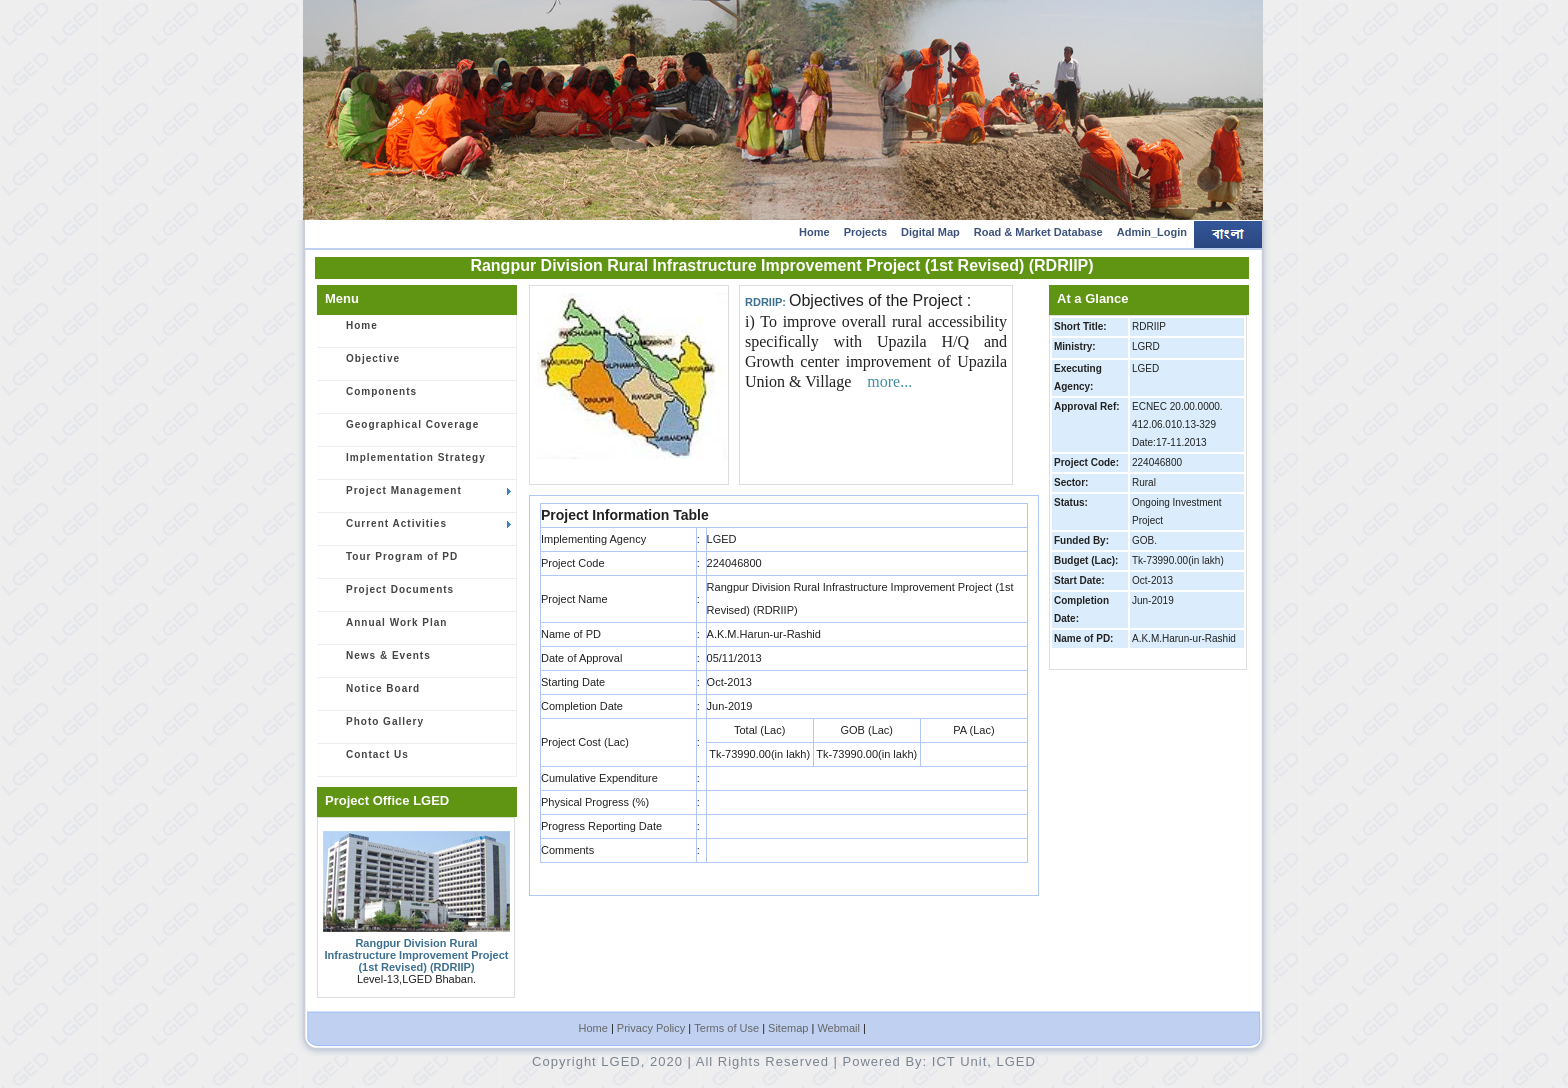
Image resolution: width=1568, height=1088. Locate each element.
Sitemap (788, 1028)
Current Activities (417, 530)
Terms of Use (726, 1028)
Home (814, 232)
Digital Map (930, 232)
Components (370, 398)
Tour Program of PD (391, 563)
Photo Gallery (374, 728)
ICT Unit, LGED (984, 1061)
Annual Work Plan (385, 629)
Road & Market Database (1038, 232)
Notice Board (372, 695)
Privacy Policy (651, 1028)
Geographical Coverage (401, 431)
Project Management (417, 497)
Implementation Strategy (405, 464)
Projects (865, 232)
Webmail (838, 1028)
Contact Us (366, 761)
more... (889, 381)
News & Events (377, 662)
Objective (362, 365)
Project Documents (389, 596)
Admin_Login (1152, 232)
